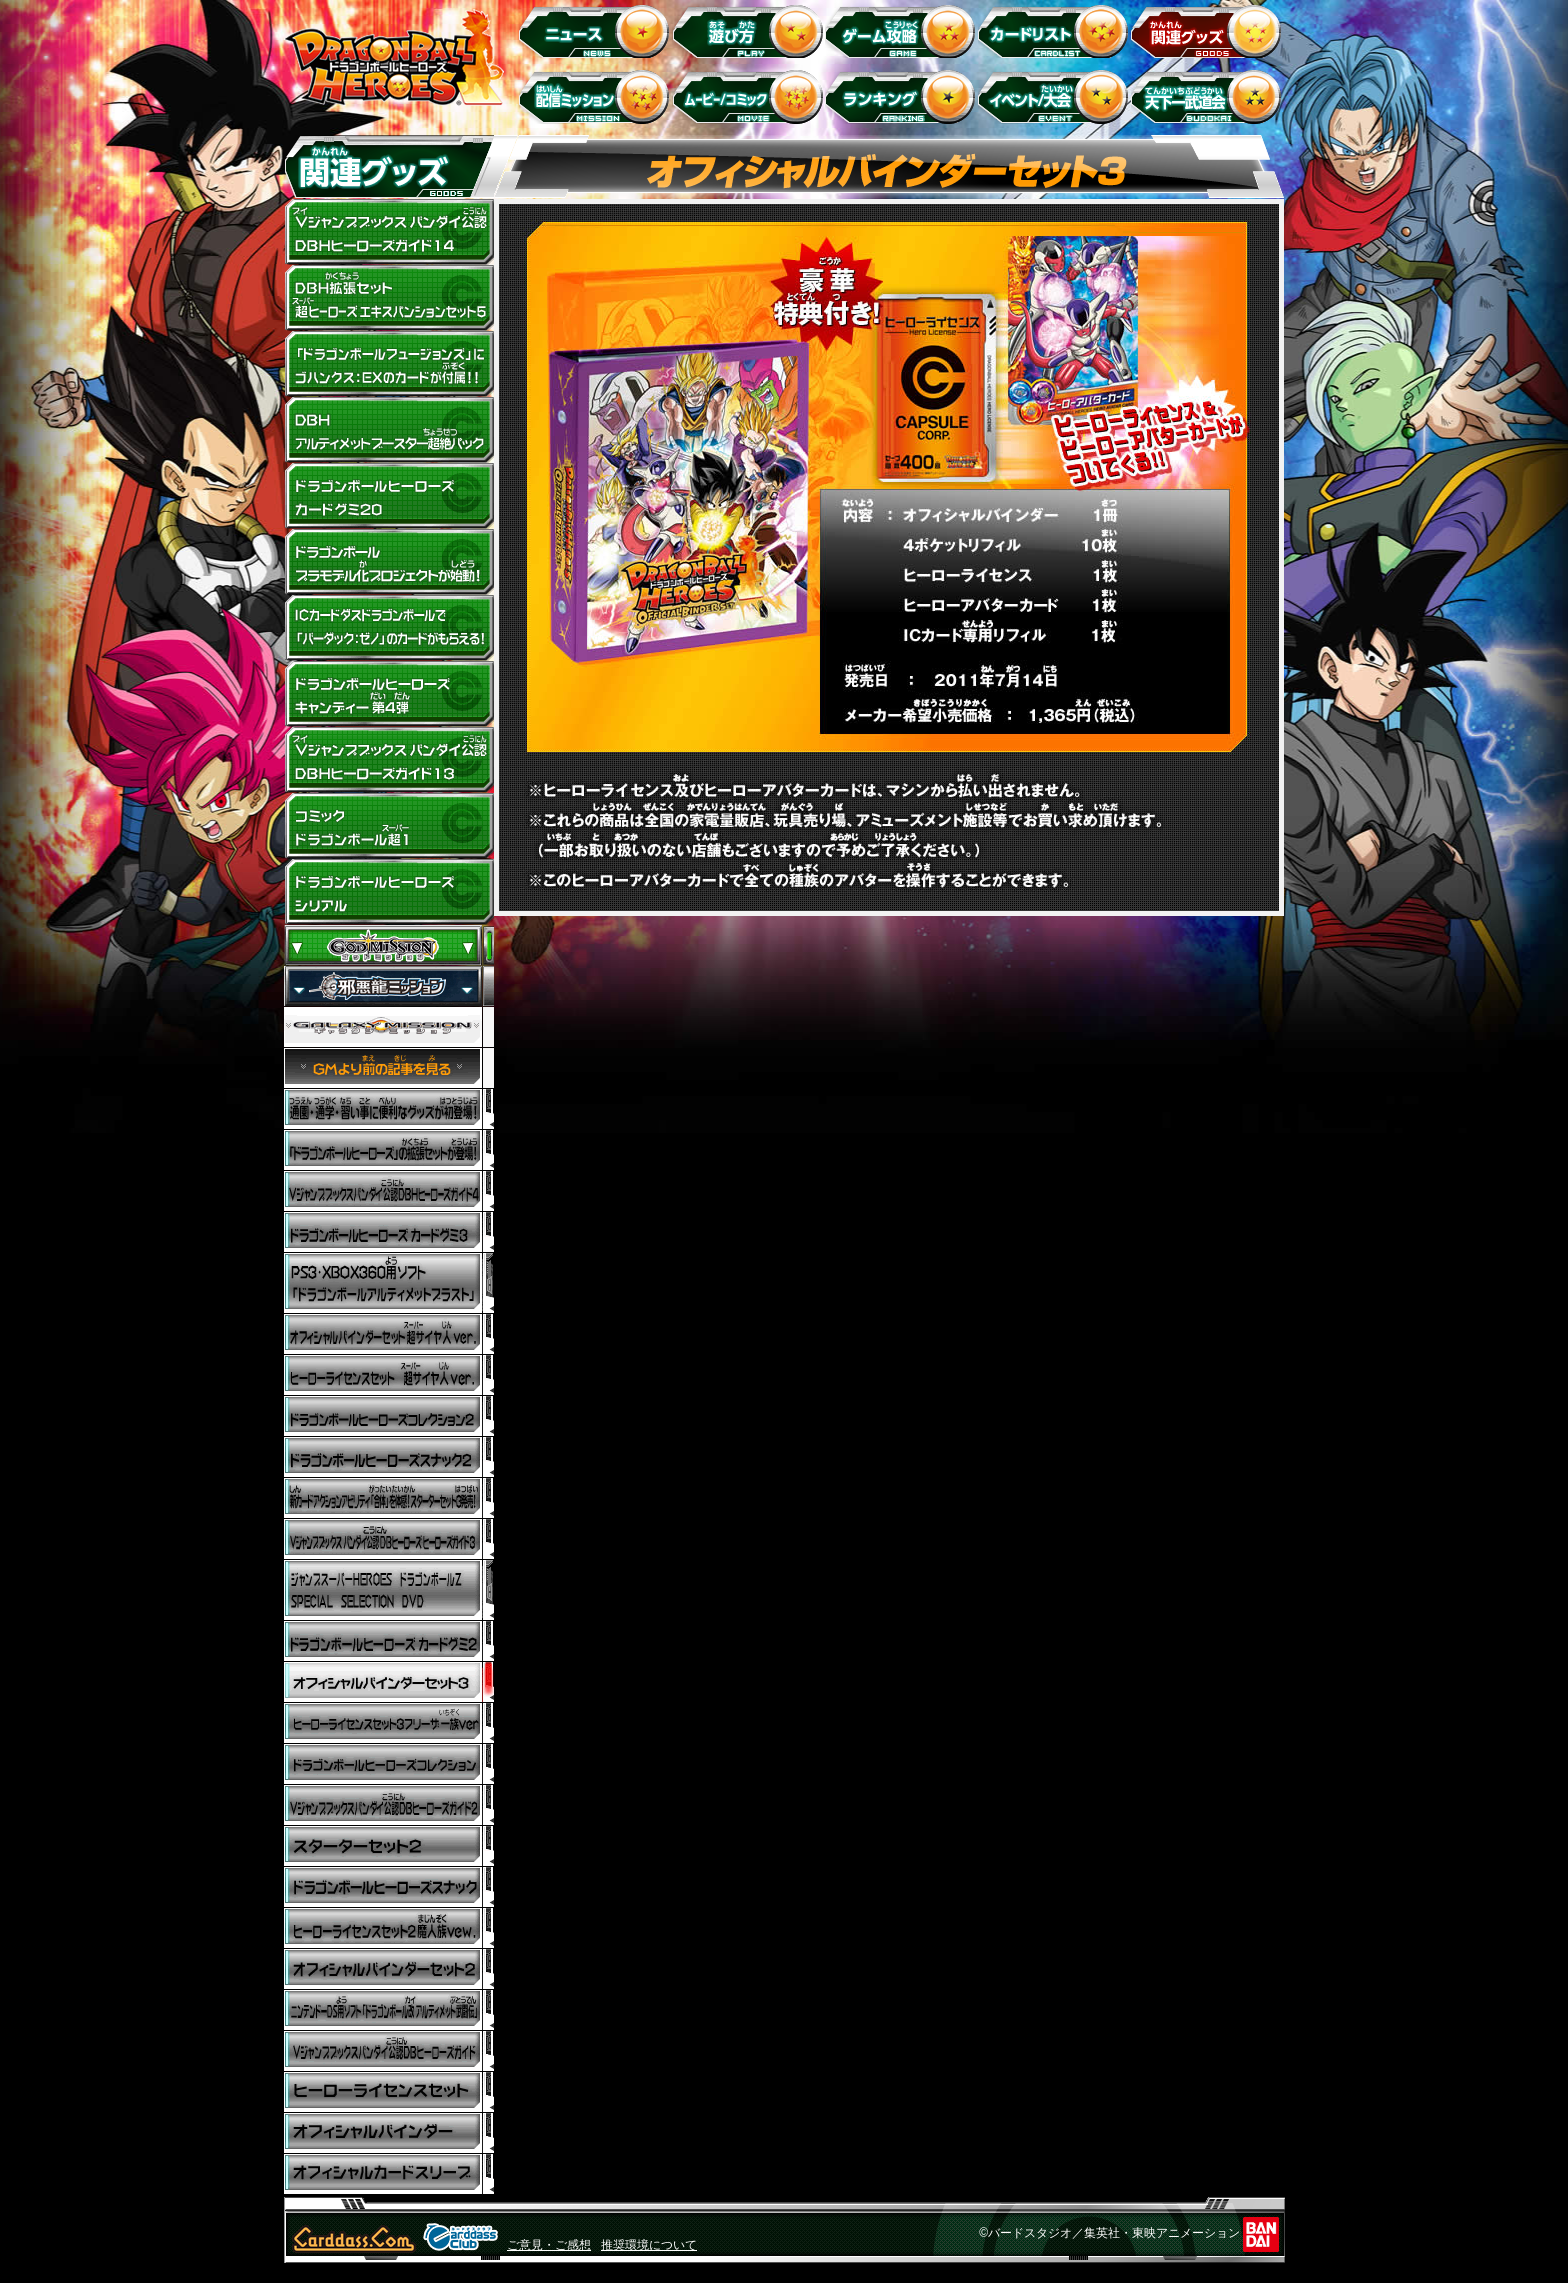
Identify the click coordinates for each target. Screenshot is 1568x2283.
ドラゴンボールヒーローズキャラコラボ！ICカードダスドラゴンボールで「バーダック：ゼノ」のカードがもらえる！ (389, 628)
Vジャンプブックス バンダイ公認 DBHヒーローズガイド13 (389, 760)
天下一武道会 (1209, 96)
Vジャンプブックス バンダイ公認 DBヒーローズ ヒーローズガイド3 (389, 1539)
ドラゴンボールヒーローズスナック (389, 1457)
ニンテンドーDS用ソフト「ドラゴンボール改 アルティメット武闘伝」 (389, 2010)
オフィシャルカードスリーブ (389, 2174)
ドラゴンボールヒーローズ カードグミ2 (389, 1641)
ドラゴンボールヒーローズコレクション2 (389, 1416)
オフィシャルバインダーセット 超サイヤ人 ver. (389, 1334)
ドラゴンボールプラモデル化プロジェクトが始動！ (389, 562)
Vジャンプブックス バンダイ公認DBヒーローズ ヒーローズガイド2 (389, 1805)
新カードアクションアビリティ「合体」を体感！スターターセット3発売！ (389, 1498)
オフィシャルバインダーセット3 (389, 1682)
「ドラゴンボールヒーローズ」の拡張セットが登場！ (389, 1150)
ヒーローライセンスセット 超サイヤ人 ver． (389, 1375)
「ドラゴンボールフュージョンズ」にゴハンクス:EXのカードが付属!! (389, 364)
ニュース (597, 30)
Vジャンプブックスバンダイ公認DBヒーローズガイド (389, 2051)
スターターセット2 (389, 1846)
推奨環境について (649, 2245)
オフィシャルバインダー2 (389, 1969)
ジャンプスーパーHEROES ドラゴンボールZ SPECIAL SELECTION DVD (389, 1590)
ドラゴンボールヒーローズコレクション (389, 1764)
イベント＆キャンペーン (1056, 96)
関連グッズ (1209, 30)
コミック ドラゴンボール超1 (389, 826)
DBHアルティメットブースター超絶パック (389, 430)
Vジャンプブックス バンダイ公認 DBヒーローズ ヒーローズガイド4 (389, 1191)
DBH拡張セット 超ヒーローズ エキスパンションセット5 (389, 298)
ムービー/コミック (750, 96)
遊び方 (750, 30)
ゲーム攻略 (903, 30)
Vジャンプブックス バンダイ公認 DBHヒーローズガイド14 (389, 232)
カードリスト (1056, 30)
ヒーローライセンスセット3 (389, 1723)
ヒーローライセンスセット (389, 2092)
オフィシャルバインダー (389, 2133)
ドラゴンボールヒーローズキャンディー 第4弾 (389, 694)
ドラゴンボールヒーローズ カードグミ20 (389, 496)
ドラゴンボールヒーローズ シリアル (389, 892)
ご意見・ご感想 (549, 2245)
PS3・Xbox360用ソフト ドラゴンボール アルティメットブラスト (389, 1283)
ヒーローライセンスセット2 (389, 1928)
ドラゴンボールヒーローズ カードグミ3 (389, 1232)
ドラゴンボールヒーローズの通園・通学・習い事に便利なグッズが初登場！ (389, 1109)
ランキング (903, 96)
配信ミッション (597, 96)
